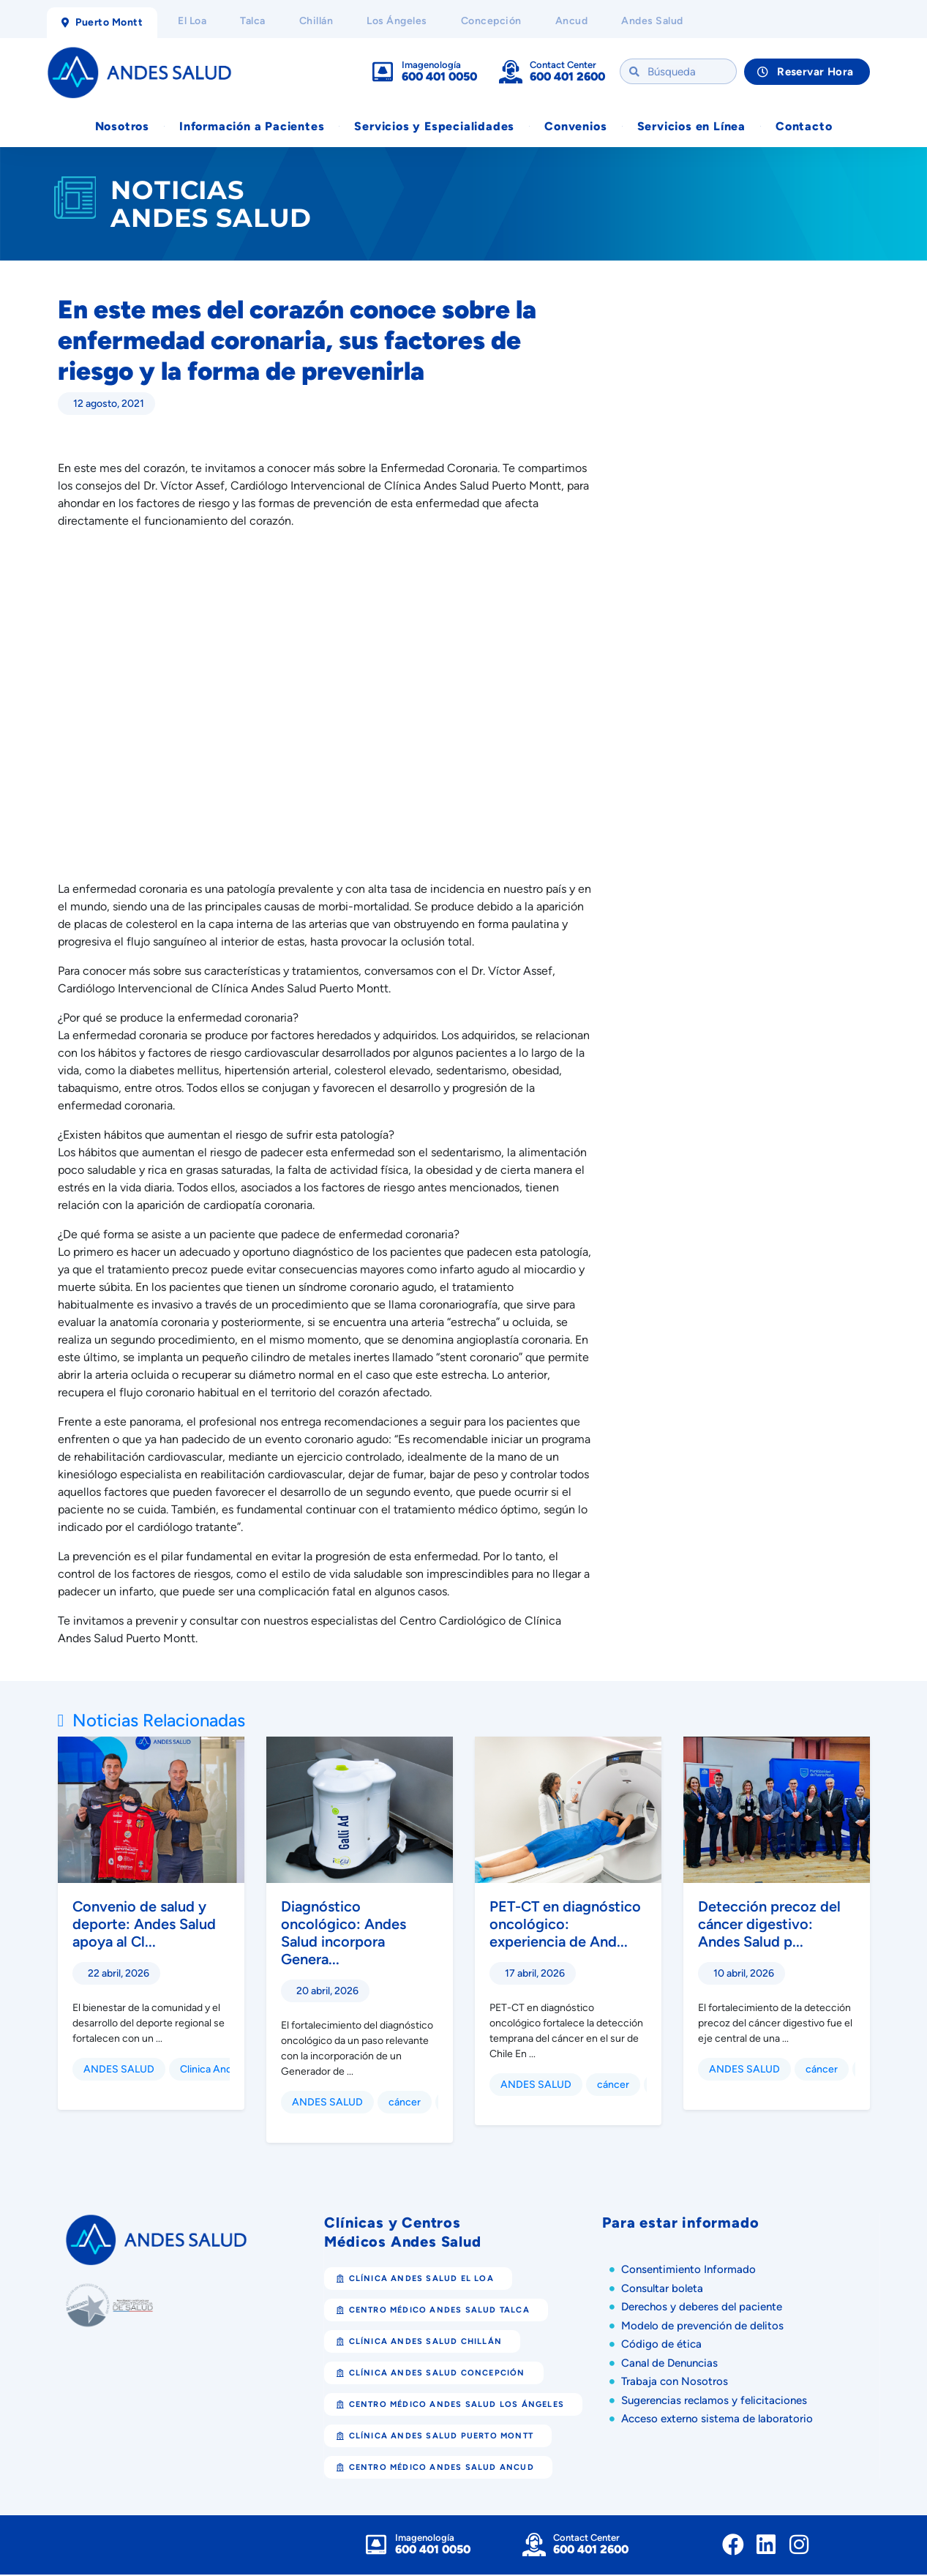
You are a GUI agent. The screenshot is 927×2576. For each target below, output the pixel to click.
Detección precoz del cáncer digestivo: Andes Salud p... (769, 1925)
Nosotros (122, 127)
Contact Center (563, 65)
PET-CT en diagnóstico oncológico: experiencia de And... (565, 1925)
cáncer (405, 2103)
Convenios (575, 127)
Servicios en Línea (691, 127)
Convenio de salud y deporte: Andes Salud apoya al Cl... (144, 1925)
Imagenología (431, 65)
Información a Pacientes (251, 127)
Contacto (804, 127)
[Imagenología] (382, 72)
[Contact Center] (510, 72)
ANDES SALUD (118, 2070)
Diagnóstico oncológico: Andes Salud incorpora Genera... (343, 1934)
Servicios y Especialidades (434, 127)
